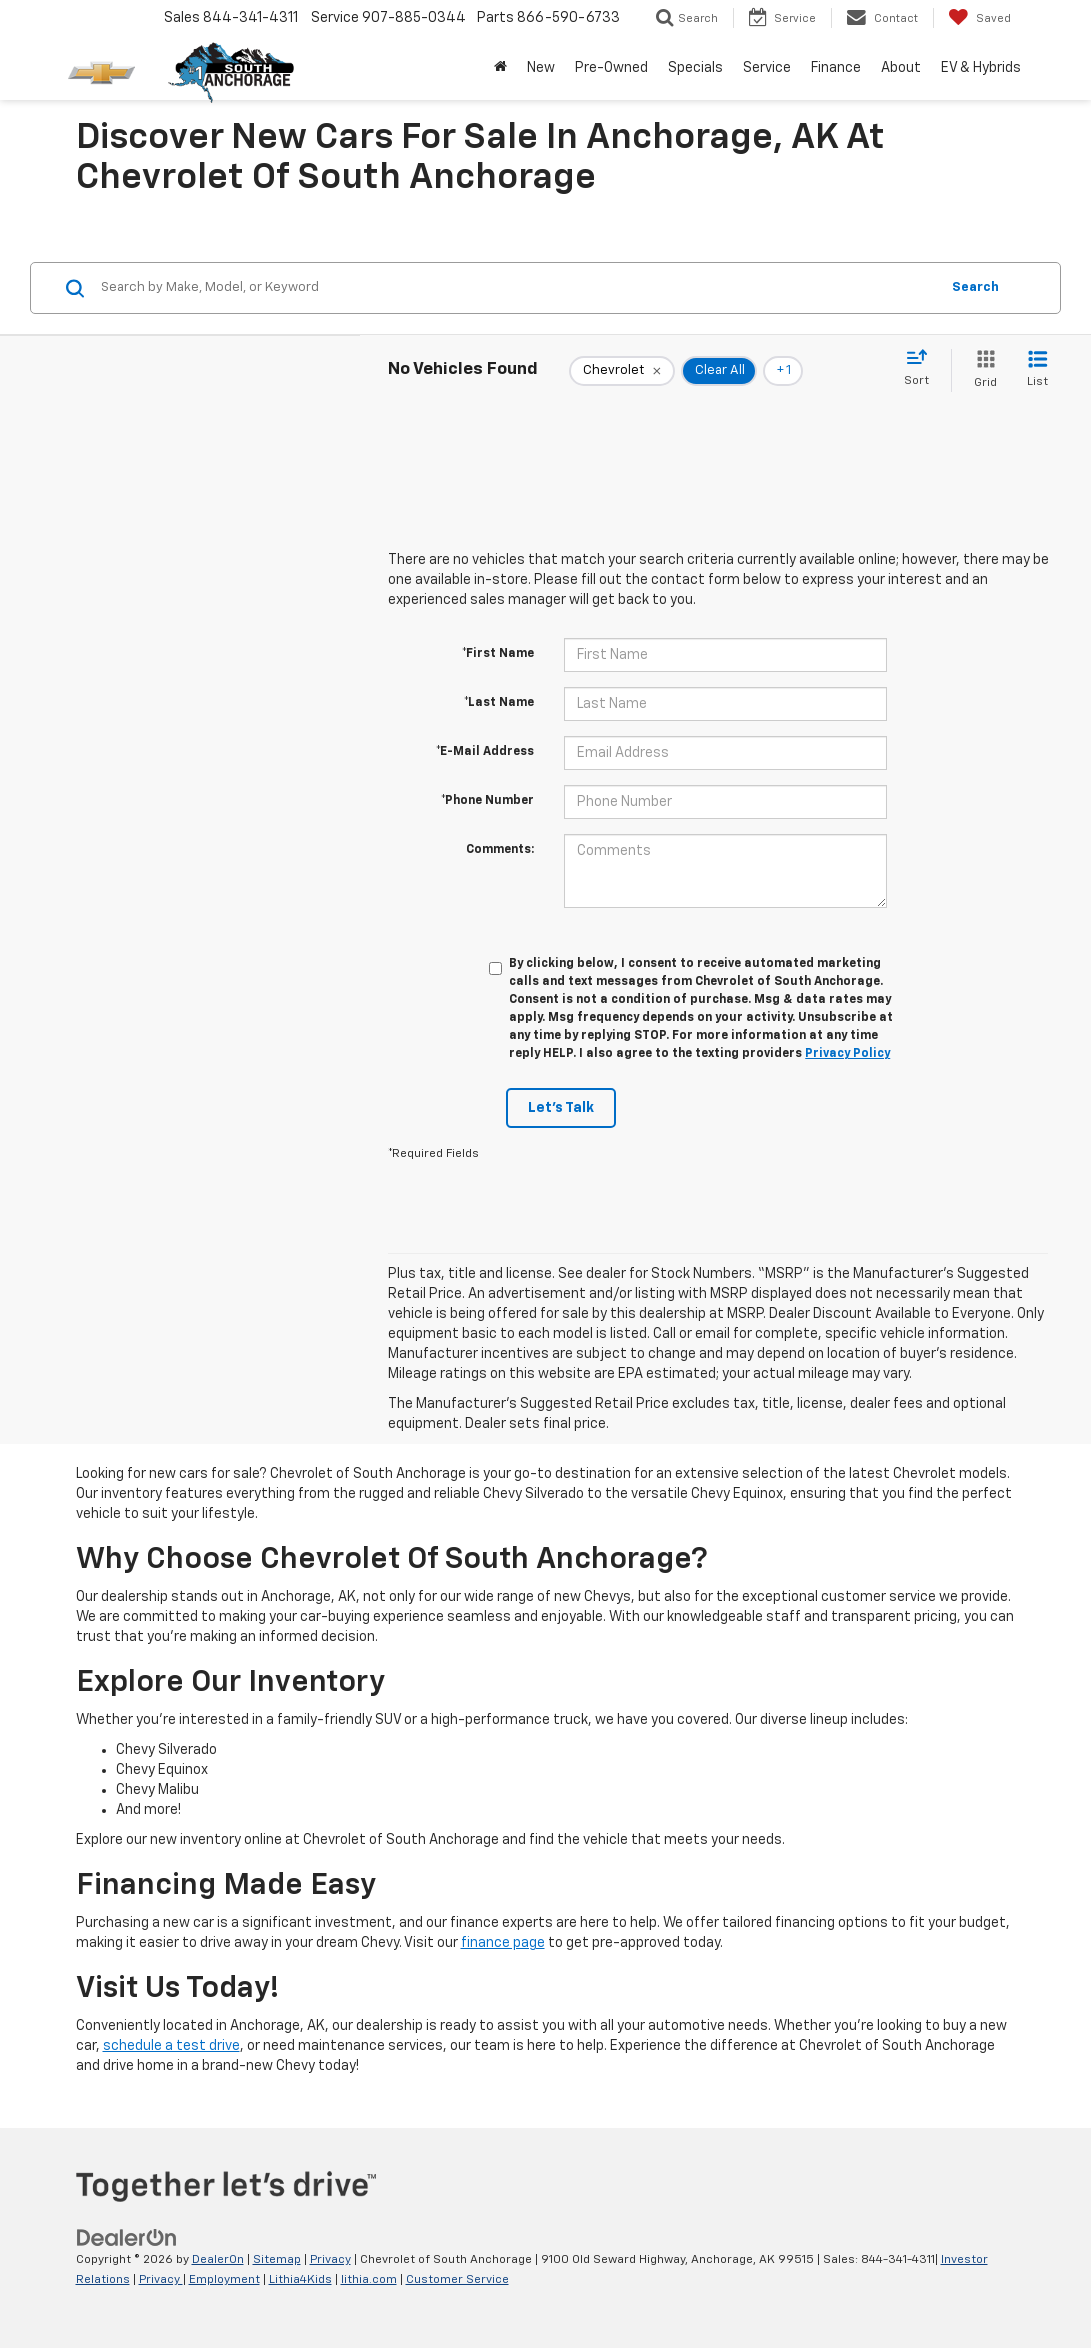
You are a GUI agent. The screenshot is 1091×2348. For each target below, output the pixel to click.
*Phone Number (487, 801)
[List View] (1037, 370)
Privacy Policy (847, 1054)
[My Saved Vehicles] (979, 18)
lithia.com (369, 2280)
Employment (224, 2280)
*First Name (498, 654)
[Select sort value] (922, 369)
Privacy (330, 2260)
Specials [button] (695, 68)
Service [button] (767, 68)
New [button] (541, 68)
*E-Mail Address (485, 752)
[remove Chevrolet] (622, 371)
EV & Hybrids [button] (981, 68)
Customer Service (457, 2280)
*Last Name (499, 703)
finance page (503, 1943)
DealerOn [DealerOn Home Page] (218, 2260)
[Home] (500, 68)
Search (975, 287)
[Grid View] (981, 370)
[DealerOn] (127, 2238)
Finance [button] (836, 68)
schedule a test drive (171, 2046)
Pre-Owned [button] (611, 68)
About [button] (901, 68)
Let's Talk (561, 1108)
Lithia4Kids (300, 2280)
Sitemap (277, 2260)
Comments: (500, 850)
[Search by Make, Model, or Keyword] (517, 288)
